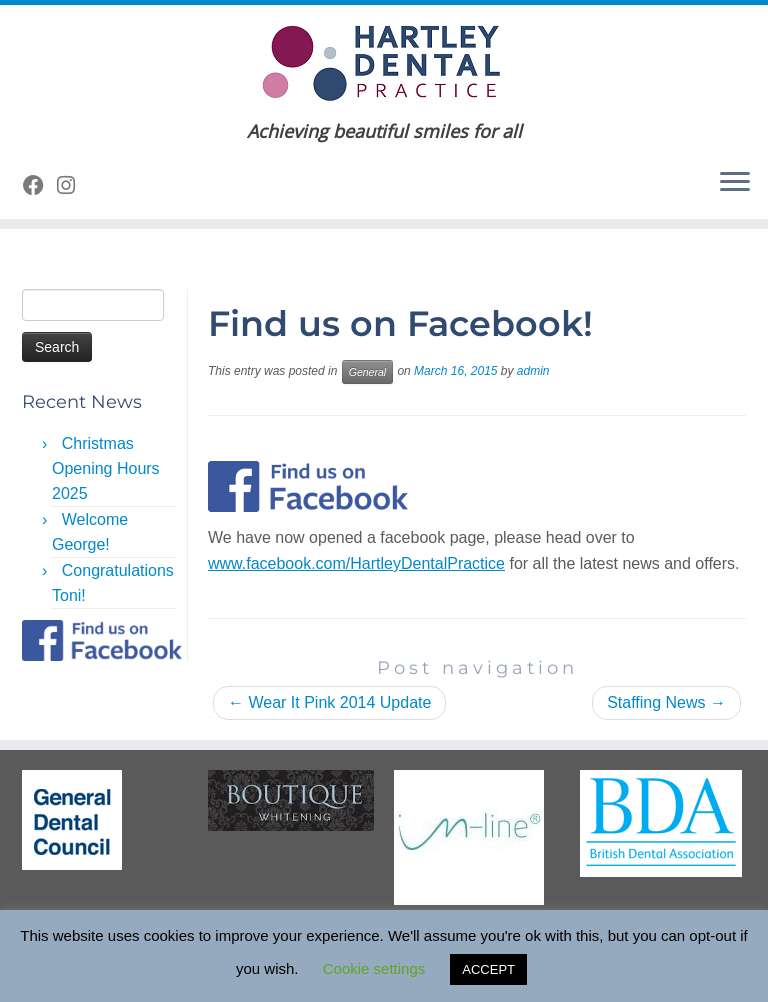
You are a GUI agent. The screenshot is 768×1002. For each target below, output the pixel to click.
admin (533, 371)
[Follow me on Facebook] (40, 185)
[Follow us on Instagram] (72, 185)
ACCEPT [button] (488, 969)
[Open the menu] (735, 183)
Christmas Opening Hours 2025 (106, 468)
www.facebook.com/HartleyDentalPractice (356, 563)
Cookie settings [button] (374, 968)
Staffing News (666, 702)
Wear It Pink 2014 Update (329, 702)
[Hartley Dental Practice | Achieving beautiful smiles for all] (384, 63)
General (367, 372)
